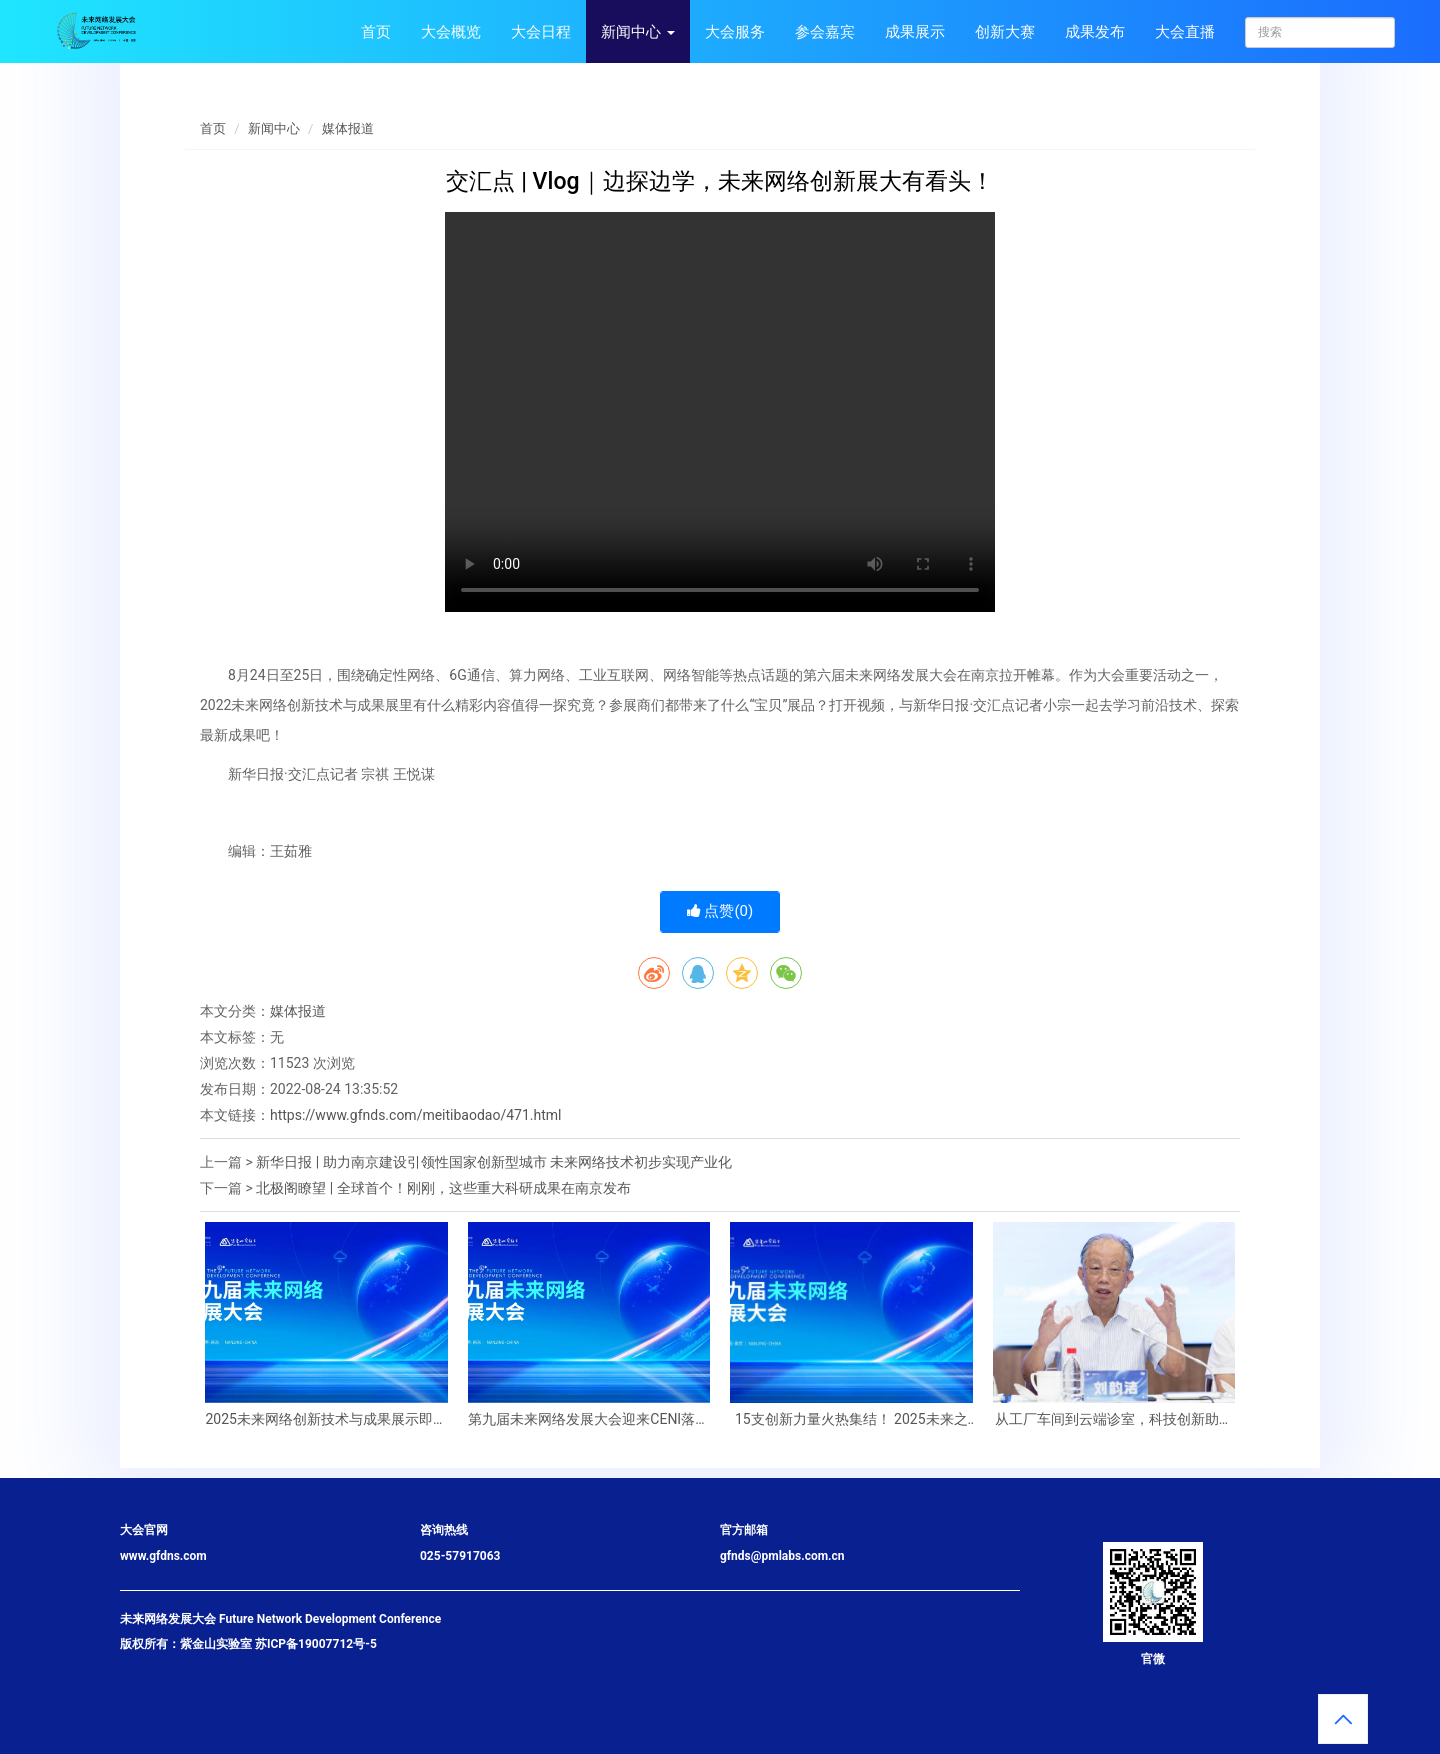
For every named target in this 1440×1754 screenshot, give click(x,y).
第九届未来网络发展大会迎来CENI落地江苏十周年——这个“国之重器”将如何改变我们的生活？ (589, 1419)
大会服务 (735, 32)
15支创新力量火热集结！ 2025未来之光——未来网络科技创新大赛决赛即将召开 (851, 1419)
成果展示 (915, 32)
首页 (376, 32)
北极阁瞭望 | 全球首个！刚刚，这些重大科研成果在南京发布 (443, 1188)
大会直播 (1185, 32)
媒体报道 (348, 128)
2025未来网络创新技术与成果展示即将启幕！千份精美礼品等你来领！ (326, 1419)
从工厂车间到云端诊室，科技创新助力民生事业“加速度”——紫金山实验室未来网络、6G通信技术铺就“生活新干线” (1114, 1419)
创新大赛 (1005, 32)
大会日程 (541, 32)
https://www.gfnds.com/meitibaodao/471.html (416, 1115)
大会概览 (451, 32)
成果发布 (1095, 32)
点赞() (720, 911)
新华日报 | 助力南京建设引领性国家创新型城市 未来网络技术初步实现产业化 (494, 1162)
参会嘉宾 (825, 32)
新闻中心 (638, 32)
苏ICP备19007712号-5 (316, 1644)
